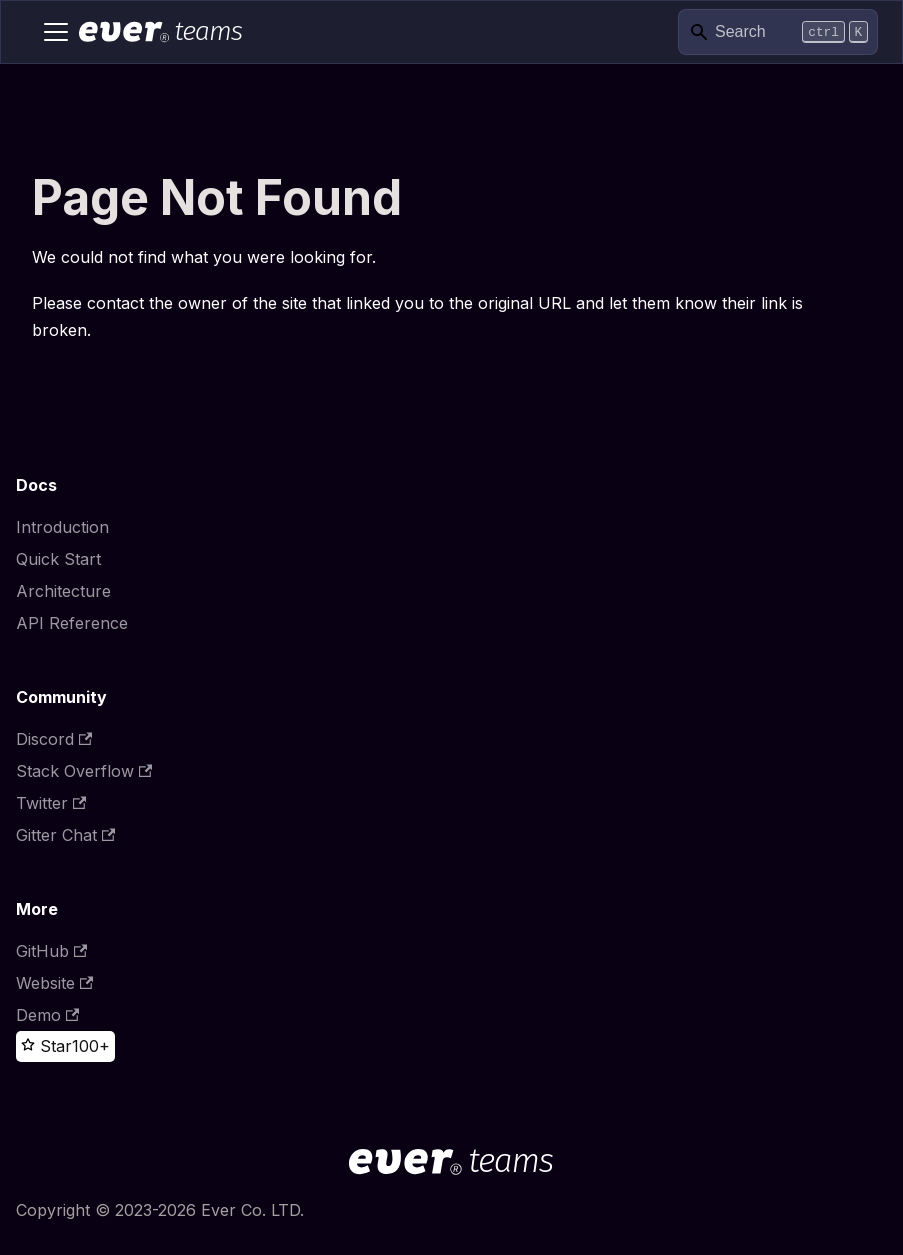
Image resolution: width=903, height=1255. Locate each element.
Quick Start (58, 559)
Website (54, 983)
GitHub (51, 951)
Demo (47, 1015)
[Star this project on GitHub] (46, 1046)
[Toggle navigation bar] (56, 32)
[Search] (778, 32)
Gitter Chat (65, 835)
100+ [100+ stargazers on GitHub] (91, 1046)
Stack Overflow (84, 771)
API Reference (72, 623)
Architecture (63, 591)
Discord (54, 739)
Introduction (62, 527)
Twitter (51, 803)
